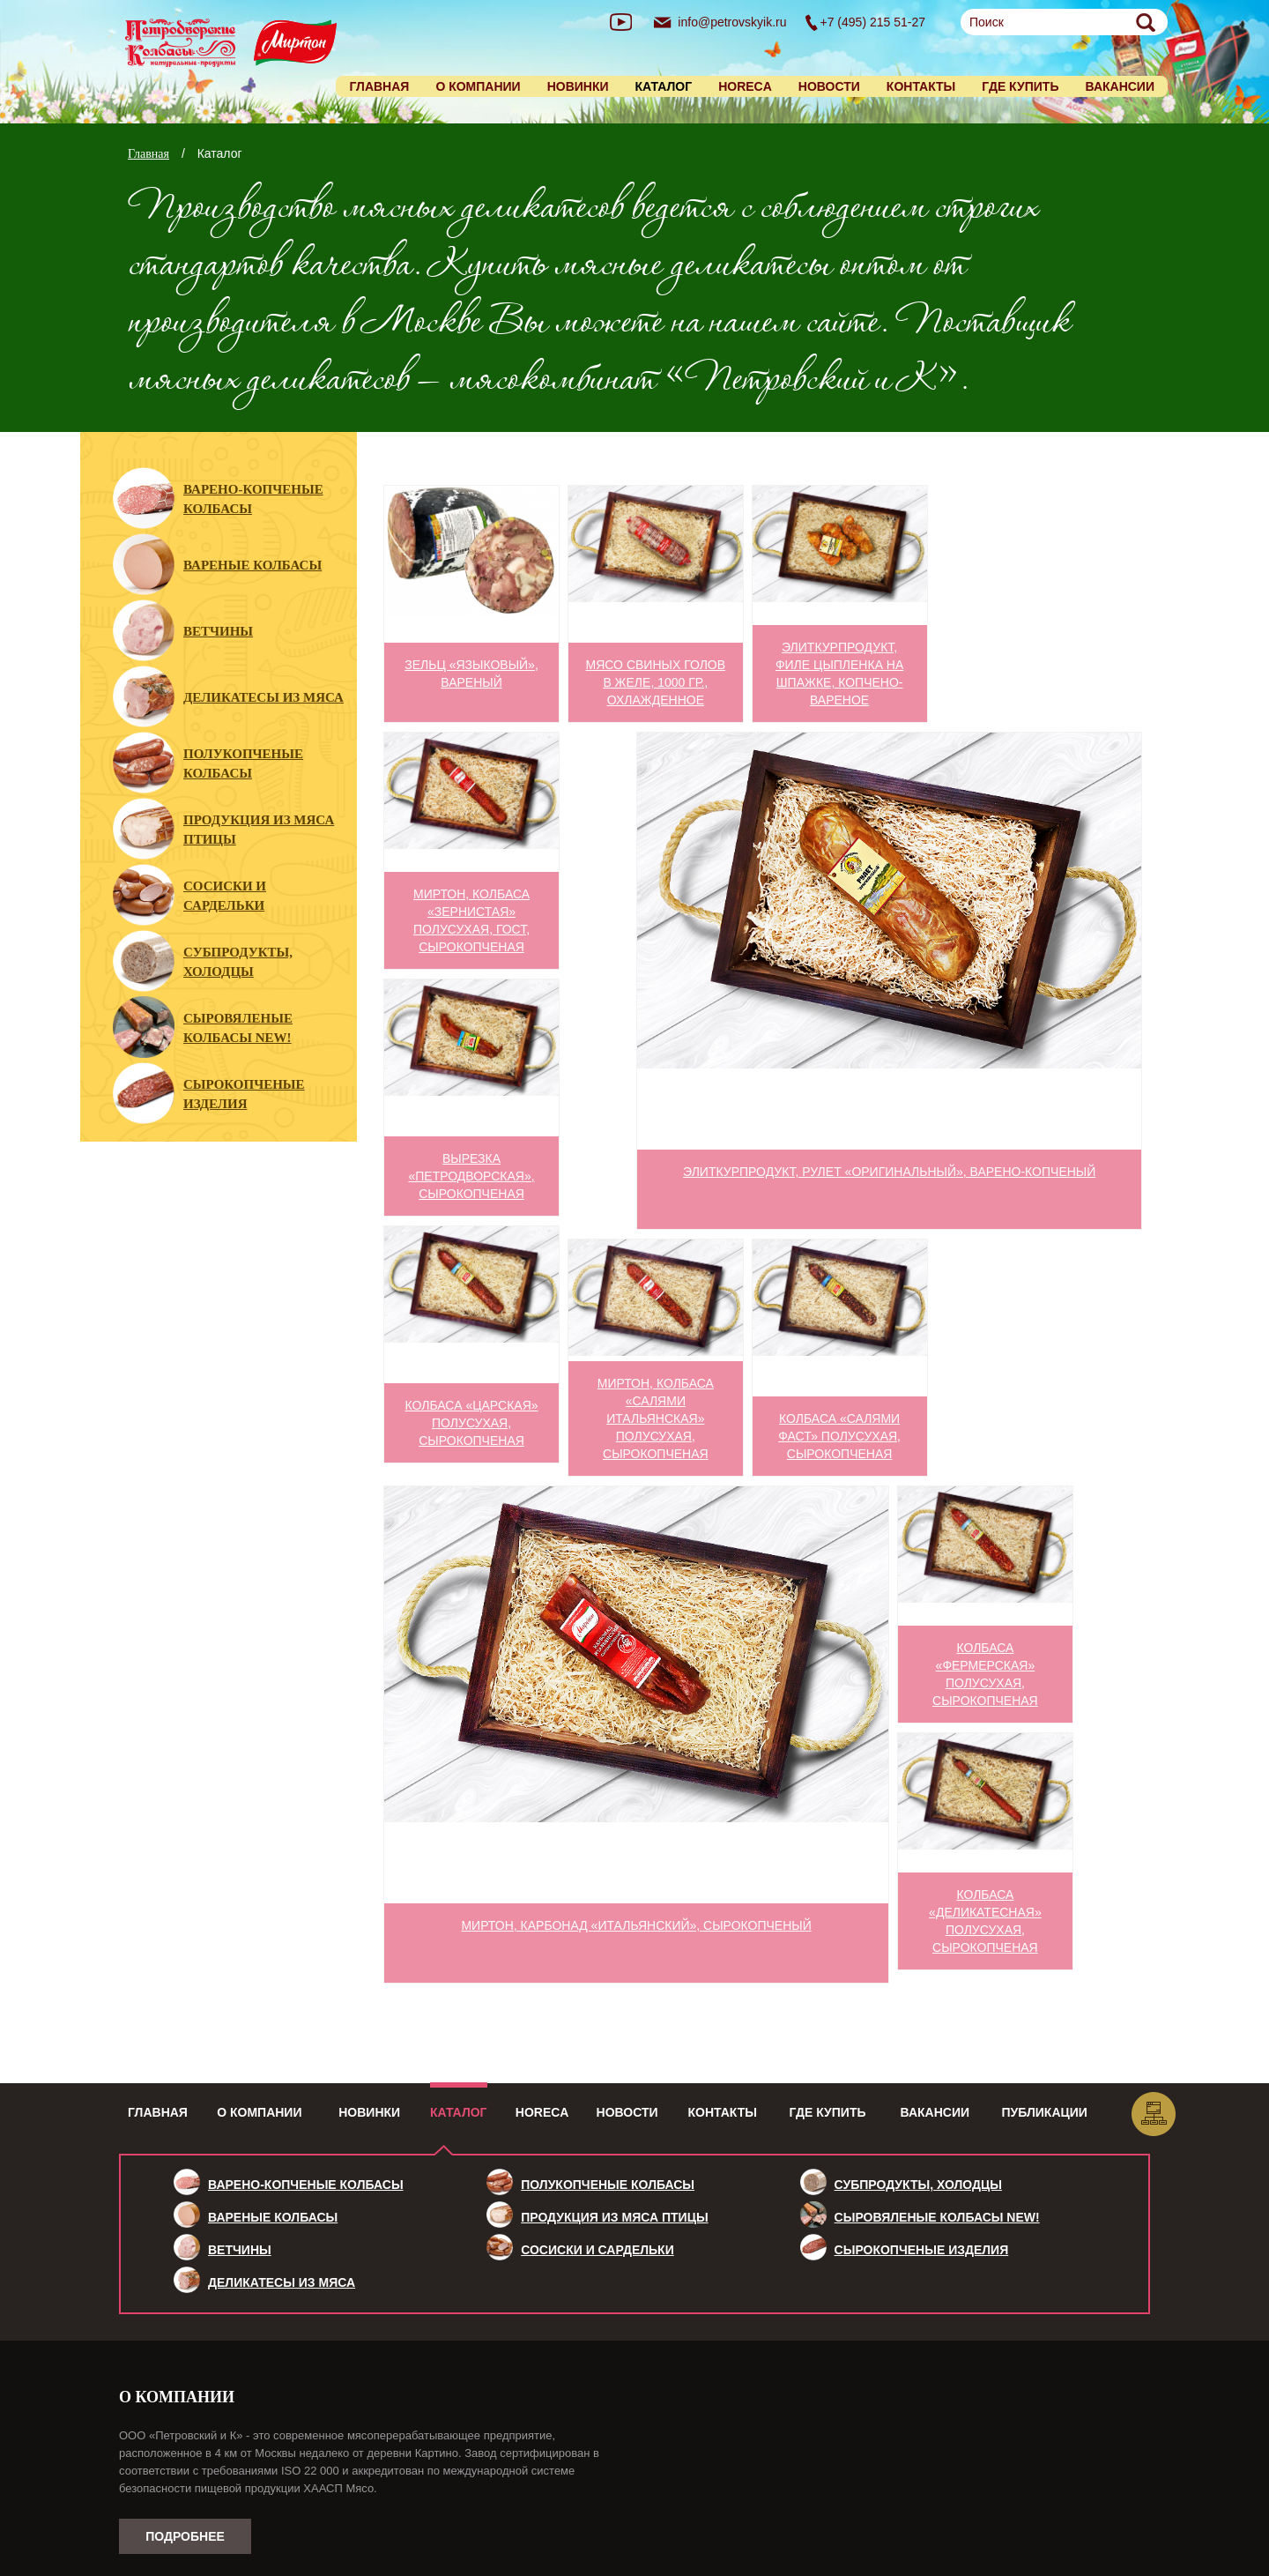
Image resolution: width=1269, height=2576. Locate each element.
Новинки (578, 86)
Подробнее (185, 2536)
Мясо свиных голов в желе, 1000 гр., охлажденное (656, 682)
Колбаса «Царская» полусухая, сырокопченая (471, 1423)
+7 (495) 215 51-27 (872, 22)
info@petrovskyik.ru (732, 22)
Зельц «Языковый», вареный (471, 673)
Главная (379, 86)
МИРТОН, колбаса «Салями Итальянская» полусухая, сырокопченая (655, 1418)
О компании (477, 86)
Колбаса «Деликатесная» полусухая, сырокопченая (985, 1920)
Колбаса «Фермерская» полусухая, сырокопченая (985, 1674)
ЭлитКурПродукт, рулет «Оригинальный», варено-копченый (889, 1172)
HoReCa (542, 2112)
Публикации (1044, 2112)
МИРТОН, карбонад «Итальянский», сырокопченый (636, 1925)
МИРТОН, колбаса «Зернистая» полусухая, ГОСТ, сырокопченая (471, 920)
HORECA (745, 86)
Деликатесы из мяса (263, 697)
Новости (829, 86)
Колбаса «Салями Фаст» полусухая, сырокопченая (839, 1436)
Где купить (1020, 86)
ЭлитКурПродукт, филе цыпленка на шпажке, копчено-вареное (839, 673)
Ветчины (218, 631)
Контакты (921, 86)
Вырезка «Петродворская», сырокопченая (471, 1176)
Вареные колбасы (252, 565)
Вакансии (1119, 86)
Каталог (458, 2112)
